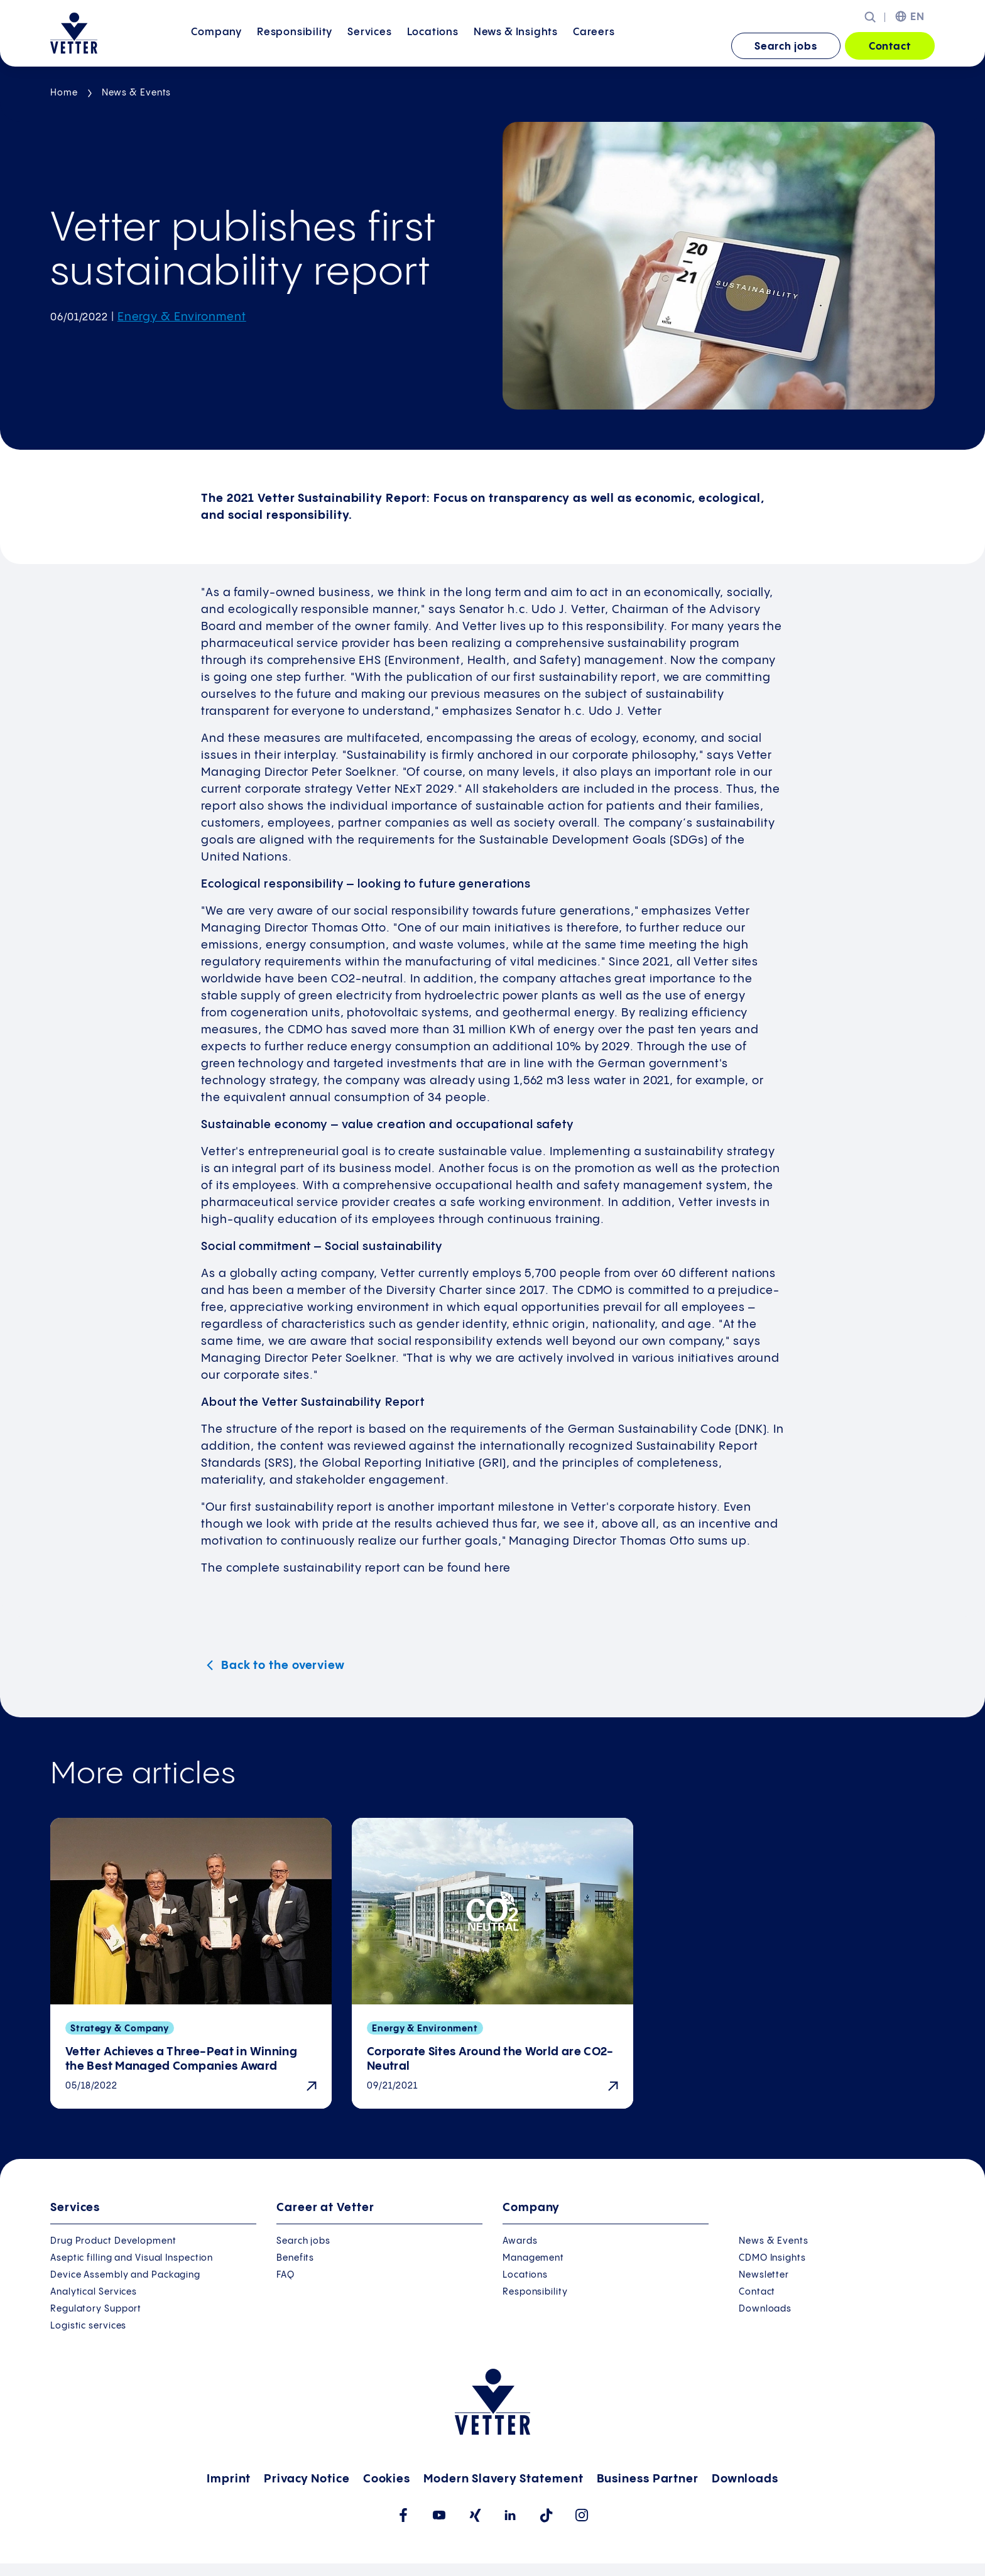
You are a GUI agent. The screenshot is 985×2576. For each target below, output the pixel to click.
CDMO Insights (772, 2258)
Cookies (386, 2479)
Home (64, 93)
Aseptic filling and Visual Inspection (131, 2258)
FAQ (285, 2275)
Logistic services (88, 2326)
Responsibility (294, 45)
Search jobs (785, 46)
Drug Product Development (113, 2241)
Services (369, 45)
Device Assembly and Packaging (125, 2275)
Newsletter (764, 2275)
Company (216, 45)
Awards (520, 2241)
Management (533, 2258)
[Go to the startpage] (73, 33)
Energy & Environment (181, 317)
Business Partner (648, 2479)
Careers (594, 45)
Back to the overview (281, 1665)
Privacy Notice (307, 2479)
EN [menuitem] (917, 17)
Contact (890, 46)
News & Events (136, 93)
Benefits (295, 2258)
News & (516, 45)
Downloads (765, 2309)
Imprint (229, 2479)
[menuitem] (216, 47)
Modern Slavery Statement (503, 2479)
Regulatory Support (95, 2309)
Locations (433, 45)
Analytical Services (93, 2292)
